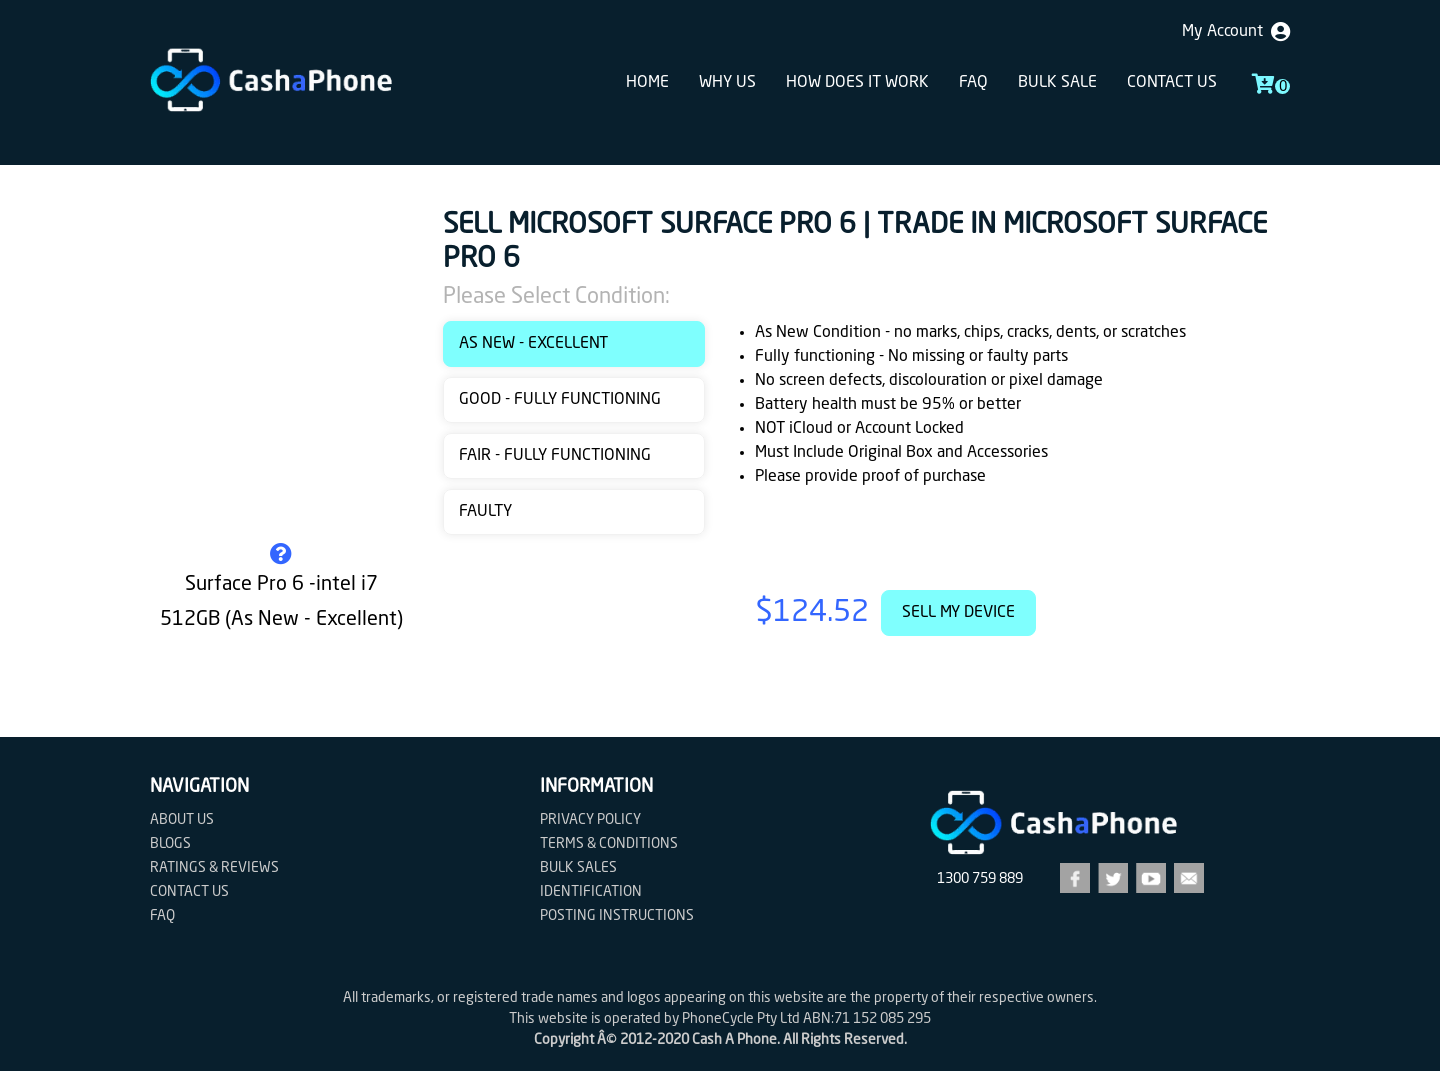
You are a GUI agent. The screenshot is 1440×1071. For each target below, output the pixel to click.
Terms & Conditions (609, 844)
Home (647, 83)
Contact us (1172, 83)
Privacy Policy (590, 820)
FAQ (973, 83)
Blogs (170, 844)
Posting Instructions (617, 916)
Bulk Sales (578, 868)
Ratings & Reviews (214, 868)
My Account (1236, 32)
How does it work (857, 83)
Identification (591, 892)
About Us (182, 820)
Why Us (727, 83)
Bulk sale (1057, 83)
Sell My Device (958, 613)
